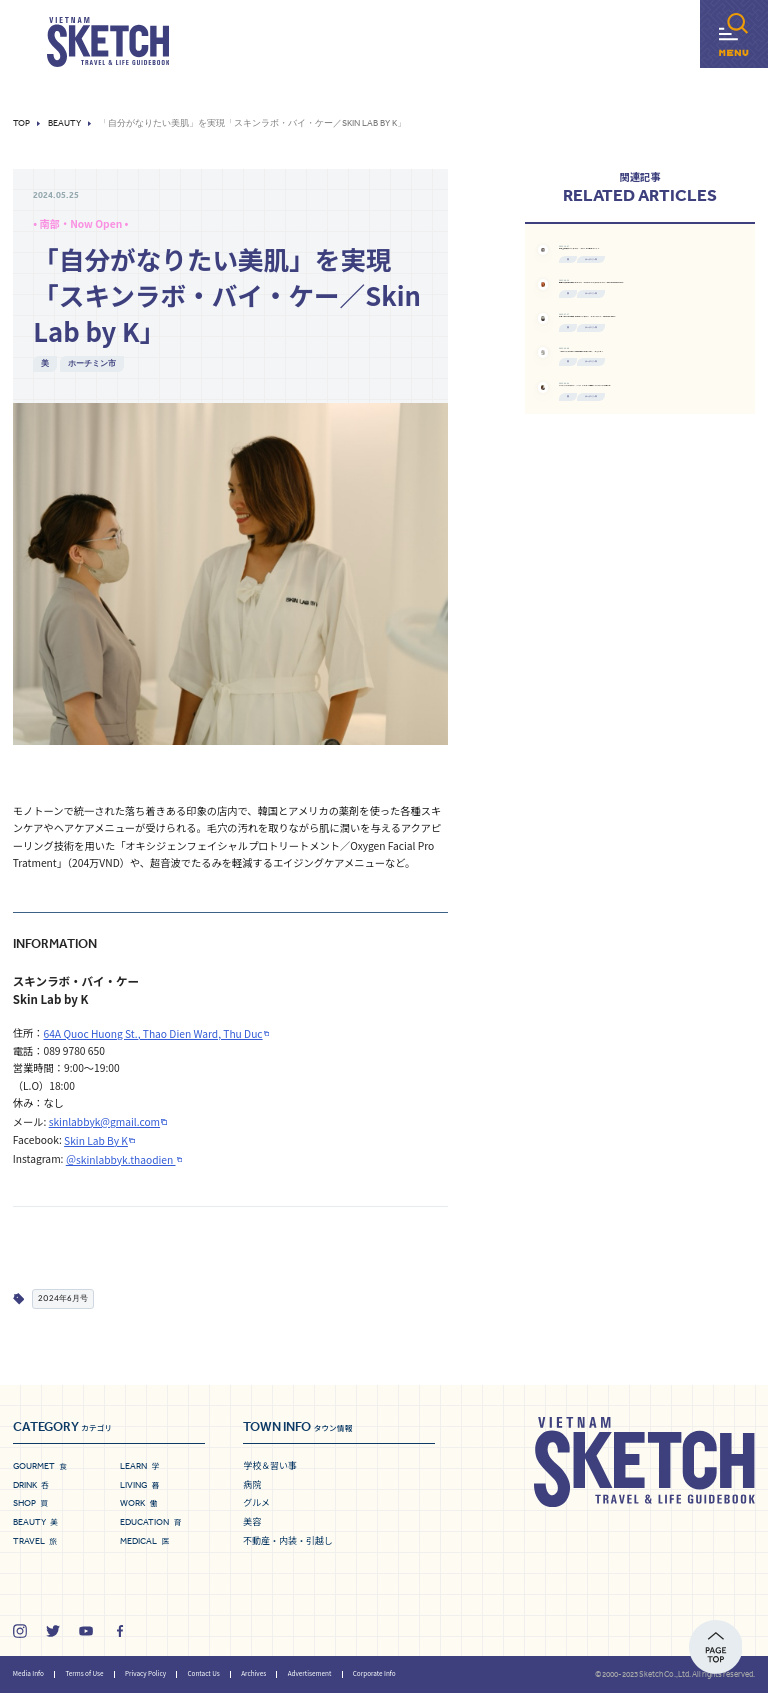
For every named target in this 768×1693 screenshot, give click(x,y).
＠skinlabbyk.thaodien (121, 1159)
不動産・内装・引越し (288, 1540)
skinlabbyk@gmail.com (104, 1121)
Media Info (28, 1673)
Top (21, 123)
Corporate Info (374, 1673)
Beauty (64, 123)
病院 (252, 1484)
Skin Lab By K (96, 1140)
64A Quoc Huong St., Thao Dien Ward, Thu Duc (153, 1033)
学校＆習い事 (270, 1465)
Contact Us (203, 1673)
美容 (252, 1521)
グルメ (256, 1502)
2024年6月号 (63, 1298)
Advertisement (310, 1673)
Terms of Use (84, 1673)
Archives (253, 1673)
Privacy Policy (145, 1673)
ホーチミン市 (92, 363)
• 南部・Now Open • (80, 223)
